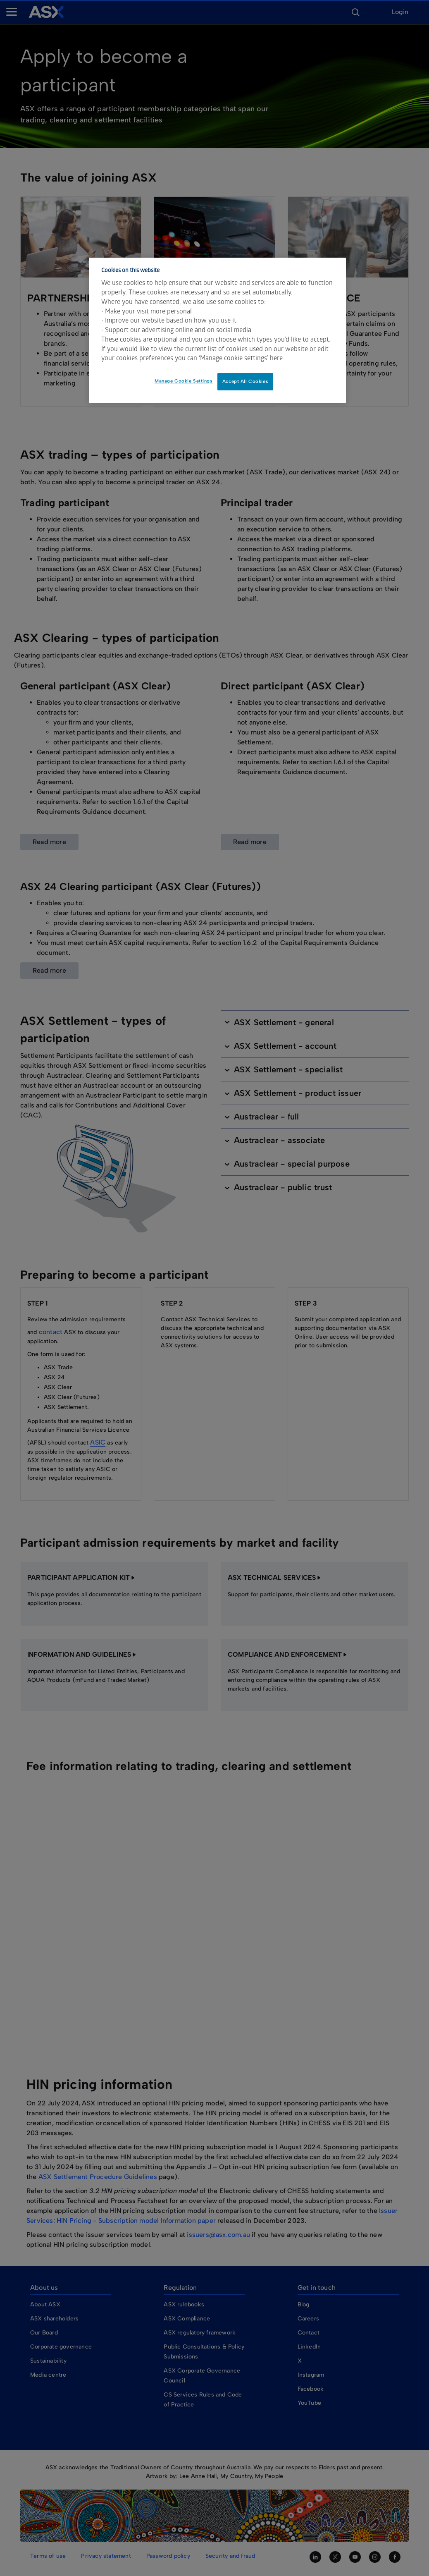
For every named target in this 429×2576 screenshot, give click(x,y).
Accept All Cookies (245, 381)
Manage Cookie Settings (184, 381)
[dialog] (217, 330)
